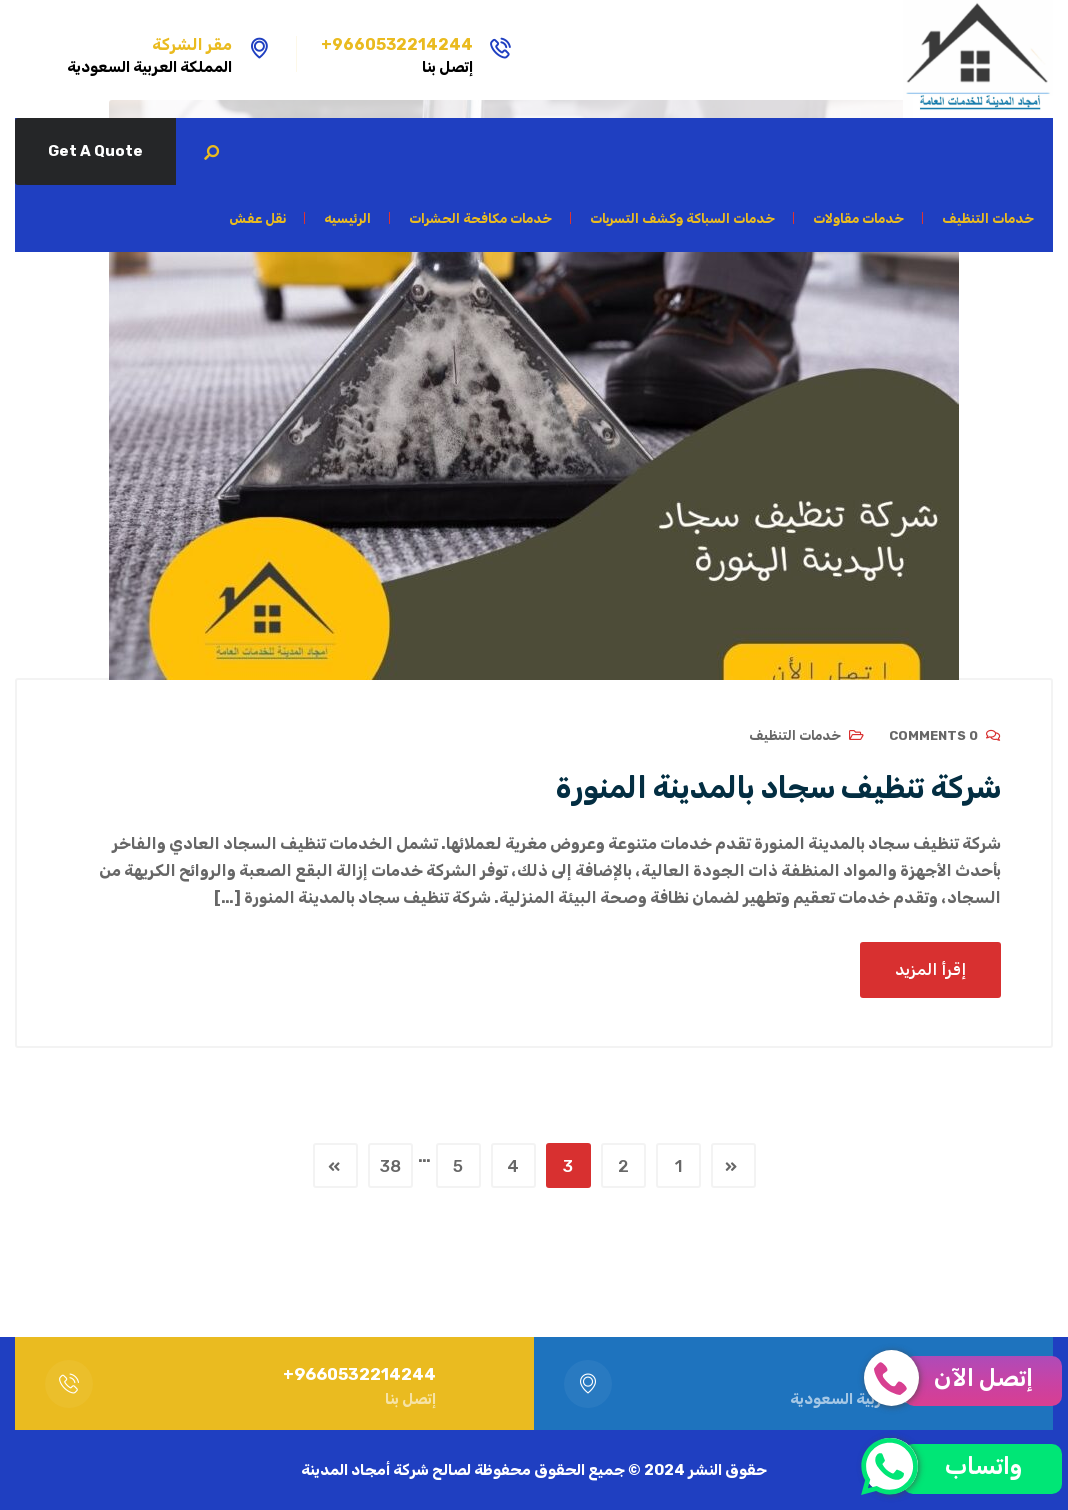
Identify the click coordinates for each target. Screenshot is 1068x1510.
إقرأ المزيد (930, 969)
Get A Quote (95, 151)
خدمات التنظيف (795, 735)
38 (390, 1166)
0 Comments (933, 735)
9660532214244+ (397, 44)
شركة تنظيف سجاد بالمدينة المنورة (778, 788)
